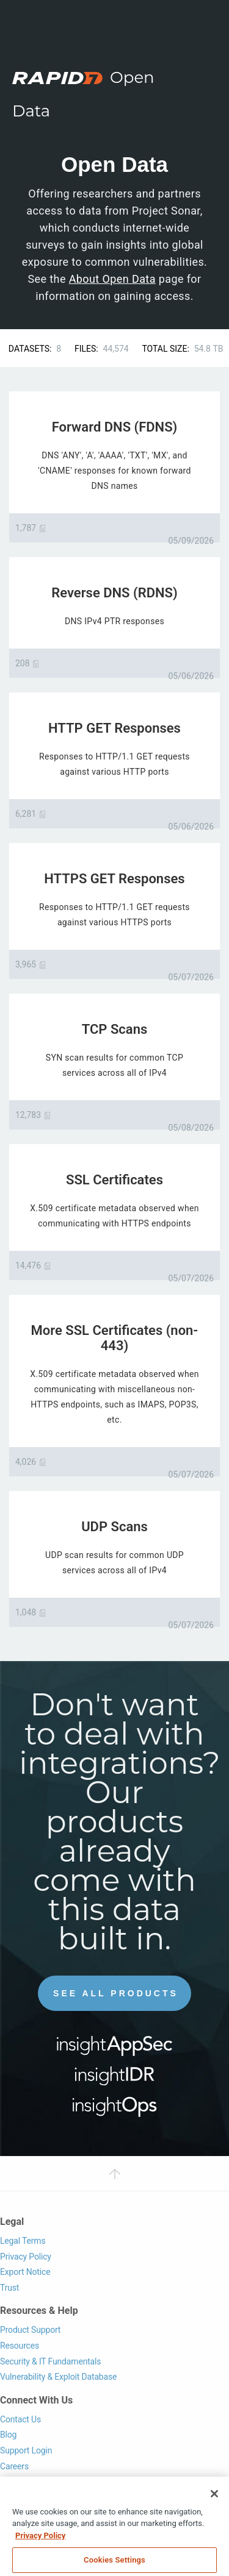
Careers (14, 2466)
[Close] (214, 2504)
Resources (19, 2345)
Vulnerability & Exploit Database (58, 2377)
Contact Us (20, 2419)
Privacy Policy (25, 2256)
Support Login (26, 2450)
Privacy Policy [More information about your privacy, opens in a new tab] (40, 2546)
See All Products (115, 1993)
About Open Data (112, 278)
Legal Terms (23, 2241)
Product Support (30, 2330)
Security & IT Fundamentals (50, 2361)
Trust (9, 2288)
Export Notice (25, 2272)
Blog (8, 2434)
